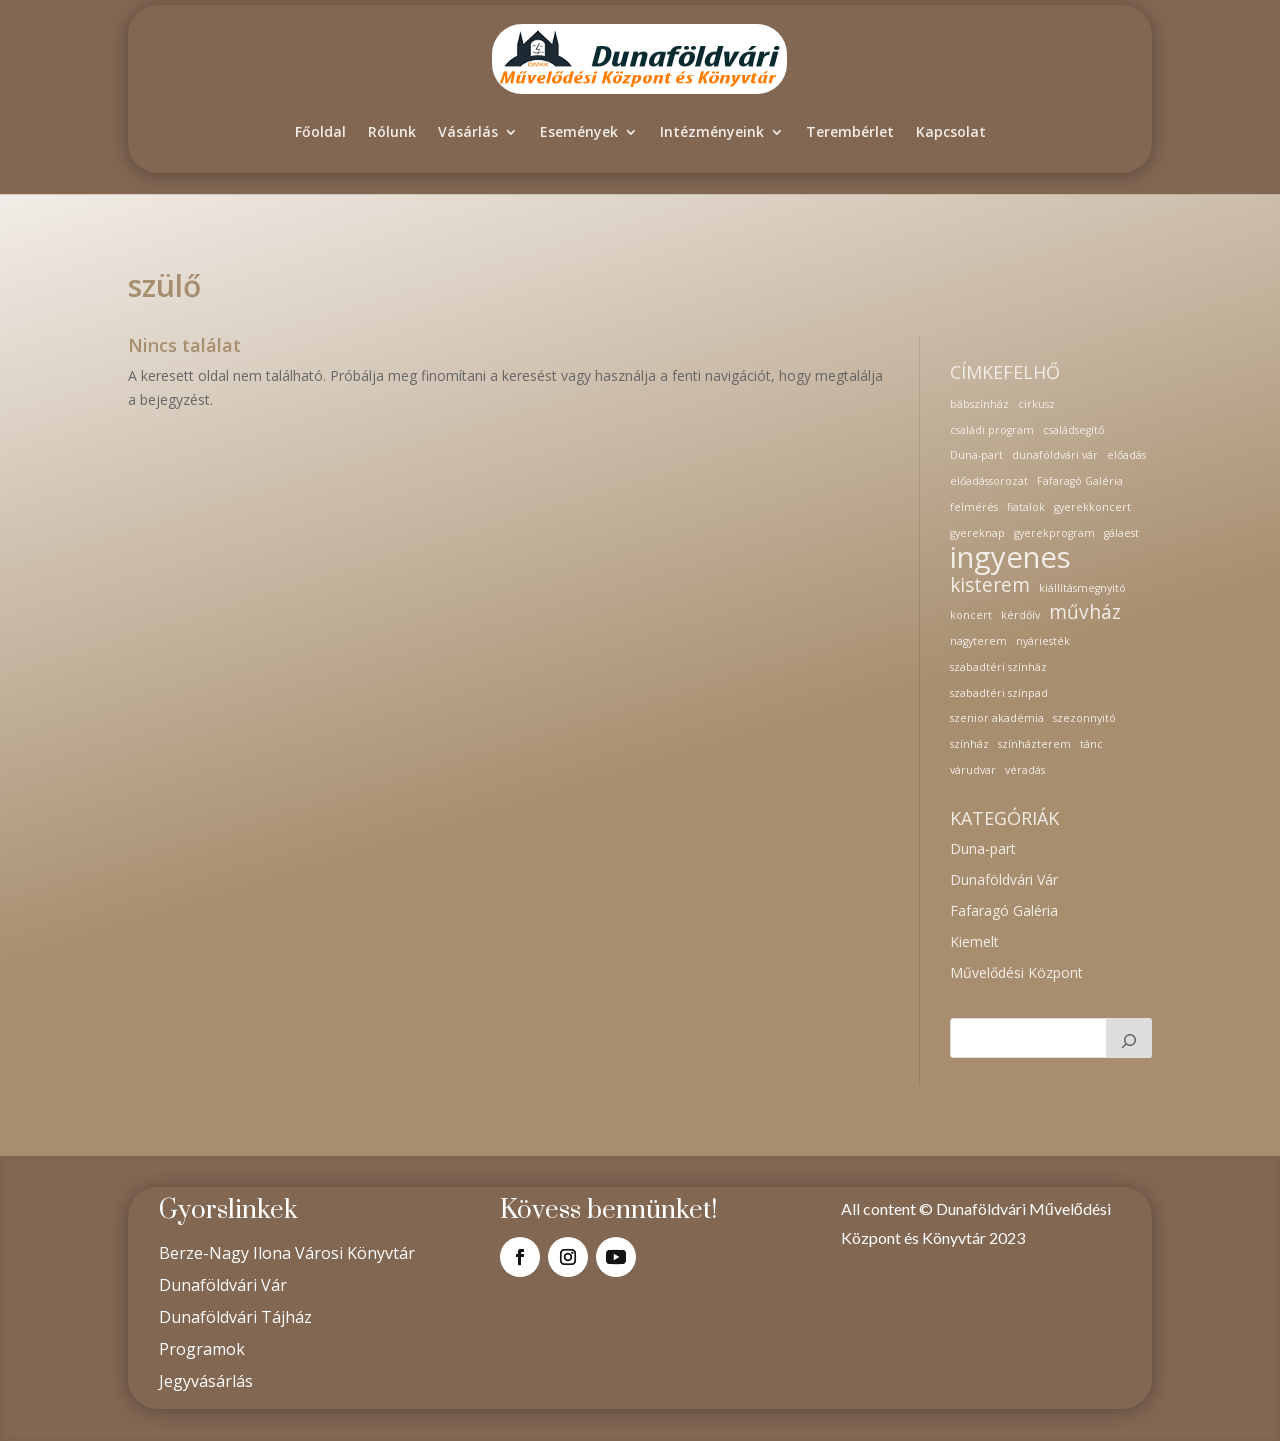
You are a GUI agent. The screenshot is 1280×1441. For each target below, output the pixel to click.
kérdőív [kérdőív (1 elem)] (1020, 615)
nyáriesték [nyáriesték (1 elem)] (1043, 641)
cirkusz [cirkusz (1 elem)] (1036, 404)
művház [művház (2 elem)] (1085, 613)
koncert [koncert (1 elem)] (971, 615)
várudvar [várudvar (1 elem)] (973, 770)
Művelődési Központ (1016, 972)
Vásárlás (468, 131)
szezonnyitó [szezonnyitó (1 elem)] (1084, 718)
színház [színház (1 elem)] (969, 744)
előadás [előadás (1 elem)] (1126, 455)
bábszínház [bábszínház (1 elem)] (979, 404)
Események (579, 131)
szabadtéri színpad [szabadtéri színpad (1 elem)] (999, 693)
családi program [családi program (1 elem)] (992, 430)
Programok (202, 1349)
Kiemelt (974, 941)
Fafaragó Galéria (1004, 910)
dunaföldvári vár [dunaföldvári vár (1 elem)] (1055, 455)
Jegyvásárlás (206, 1381)
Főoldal (320, 131)
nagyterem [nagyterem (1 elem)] (978, 641)
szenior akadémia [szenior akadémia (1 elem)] (997, 718)
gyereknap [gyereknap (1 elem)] (977, 533)
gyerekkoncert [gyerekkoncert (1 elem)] (1092, 507)
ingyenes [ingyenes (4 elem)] (1010, 558)
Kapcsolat (951, 131)
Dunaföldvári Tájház (235, 1317)
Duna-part (983, 848)
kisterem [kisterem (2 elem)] (990, 586)
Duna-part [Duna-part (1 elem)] (976, 455)
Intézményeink (712, 131)
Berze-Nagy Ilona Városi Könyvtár (287, 1253)
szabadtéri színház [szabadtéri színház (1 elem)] (998, 667)
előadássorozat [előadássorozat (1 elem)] (989, 481)
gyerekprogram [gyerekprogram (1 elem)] (1054, 533)
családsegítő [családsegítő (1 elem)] (1073, 430)
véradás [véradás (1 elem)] (1025, 770)
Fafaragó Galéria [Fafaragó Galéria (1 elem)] (1080, 481)
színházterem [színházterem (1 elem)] (1034, 744)
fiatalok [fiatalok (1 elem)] (1026, 507)
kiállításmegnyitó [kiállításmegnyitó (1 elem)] (1082, 588)
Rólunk (392, 131)
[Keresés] (1129, 1038)
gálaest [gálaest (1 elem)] (1121, 533)
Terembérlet (850, 131)
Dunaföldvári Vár (1004, 879)
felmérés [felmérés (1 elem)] (974, 507)
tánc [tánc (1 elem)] (1091, 744)
